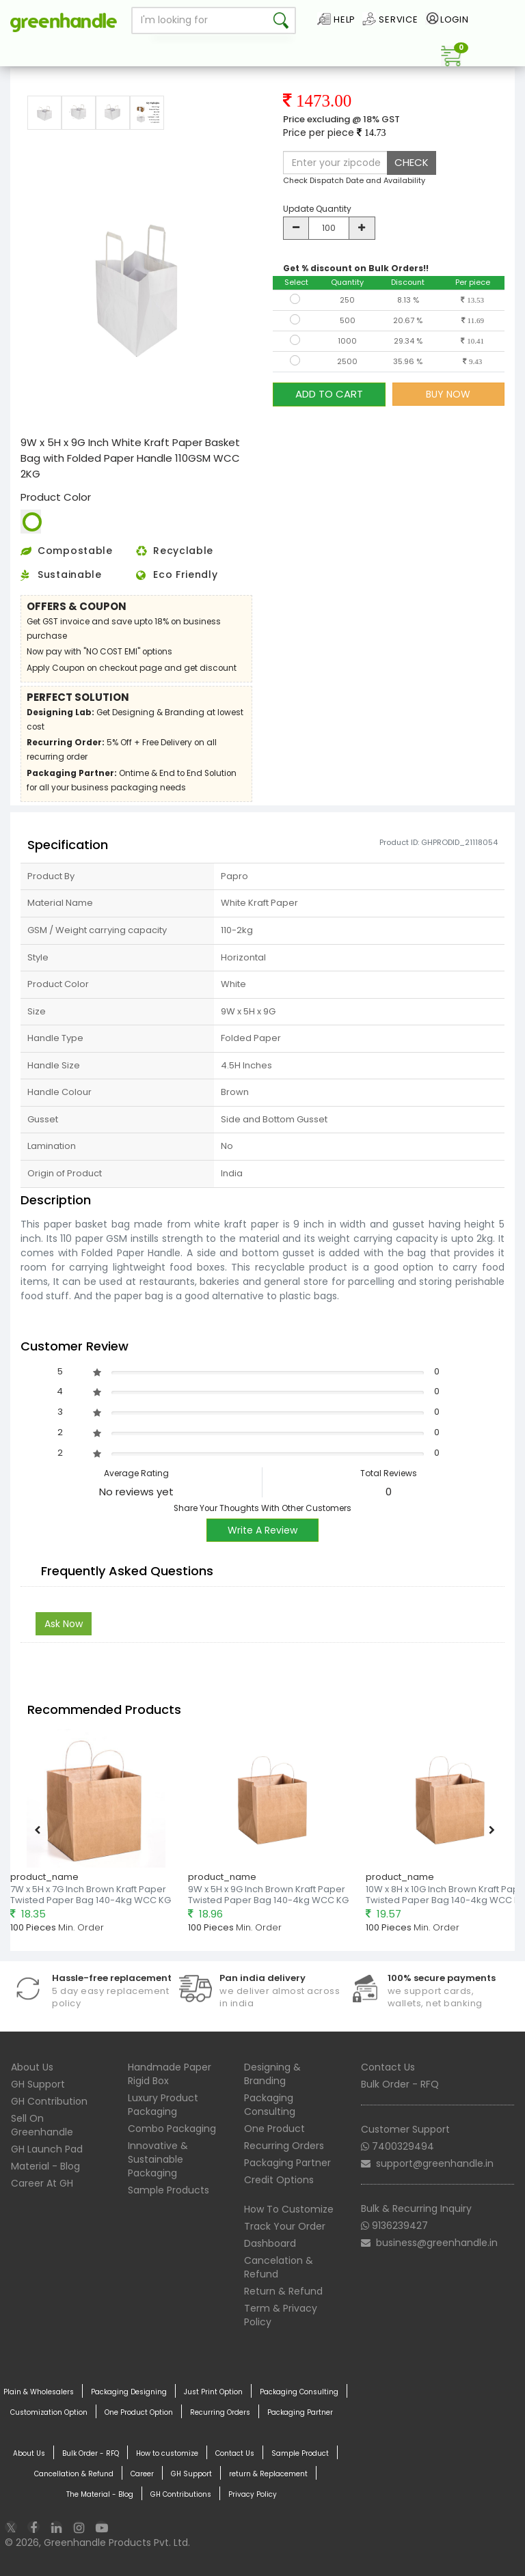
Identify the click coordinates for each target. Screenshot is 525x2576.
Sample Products (168, 2190)
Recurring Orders (284, 2145)
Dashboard (270, 2243)
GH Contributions (180, 2494)
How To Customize (289, 2209)
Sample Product (300, 2454)
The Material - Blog (99, 2494)
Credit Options (279, 2180)
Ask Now (63, 1624)
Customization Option (49, 2413)
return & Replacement (268, 2474)
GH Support (38, 2084)
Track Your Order (284, 2226)
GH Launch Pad (47, 2149)
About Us (32, 2067)
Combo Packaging (172, 2128)
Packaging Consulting (269, 2104)
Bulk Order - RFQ (400, 2084)
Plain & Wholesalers (38, 2392)
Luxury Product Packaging (163, 2104)
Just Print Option (213, 2392)
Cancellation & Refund (73, 2474)
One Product (274, 2128)
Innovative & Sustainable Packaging (158, 2159)
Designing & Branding (272, 2074)
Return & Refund (283, 2291)
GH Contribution (49, 2101)
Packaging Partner (287, 2163)
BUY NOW (448, 394)
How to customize (167, 2454)
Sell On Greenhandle (42, 2125)
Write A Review (262, 1530)
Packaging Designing (129, 2392)
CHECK (411, 162)
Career (142, 2474)
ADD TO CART (329, 394)
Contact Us (388, 2067)
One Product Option (139, 2413)
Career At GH (42, 2183)
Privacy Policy (252, 2494)
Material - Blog (45, 2166)
